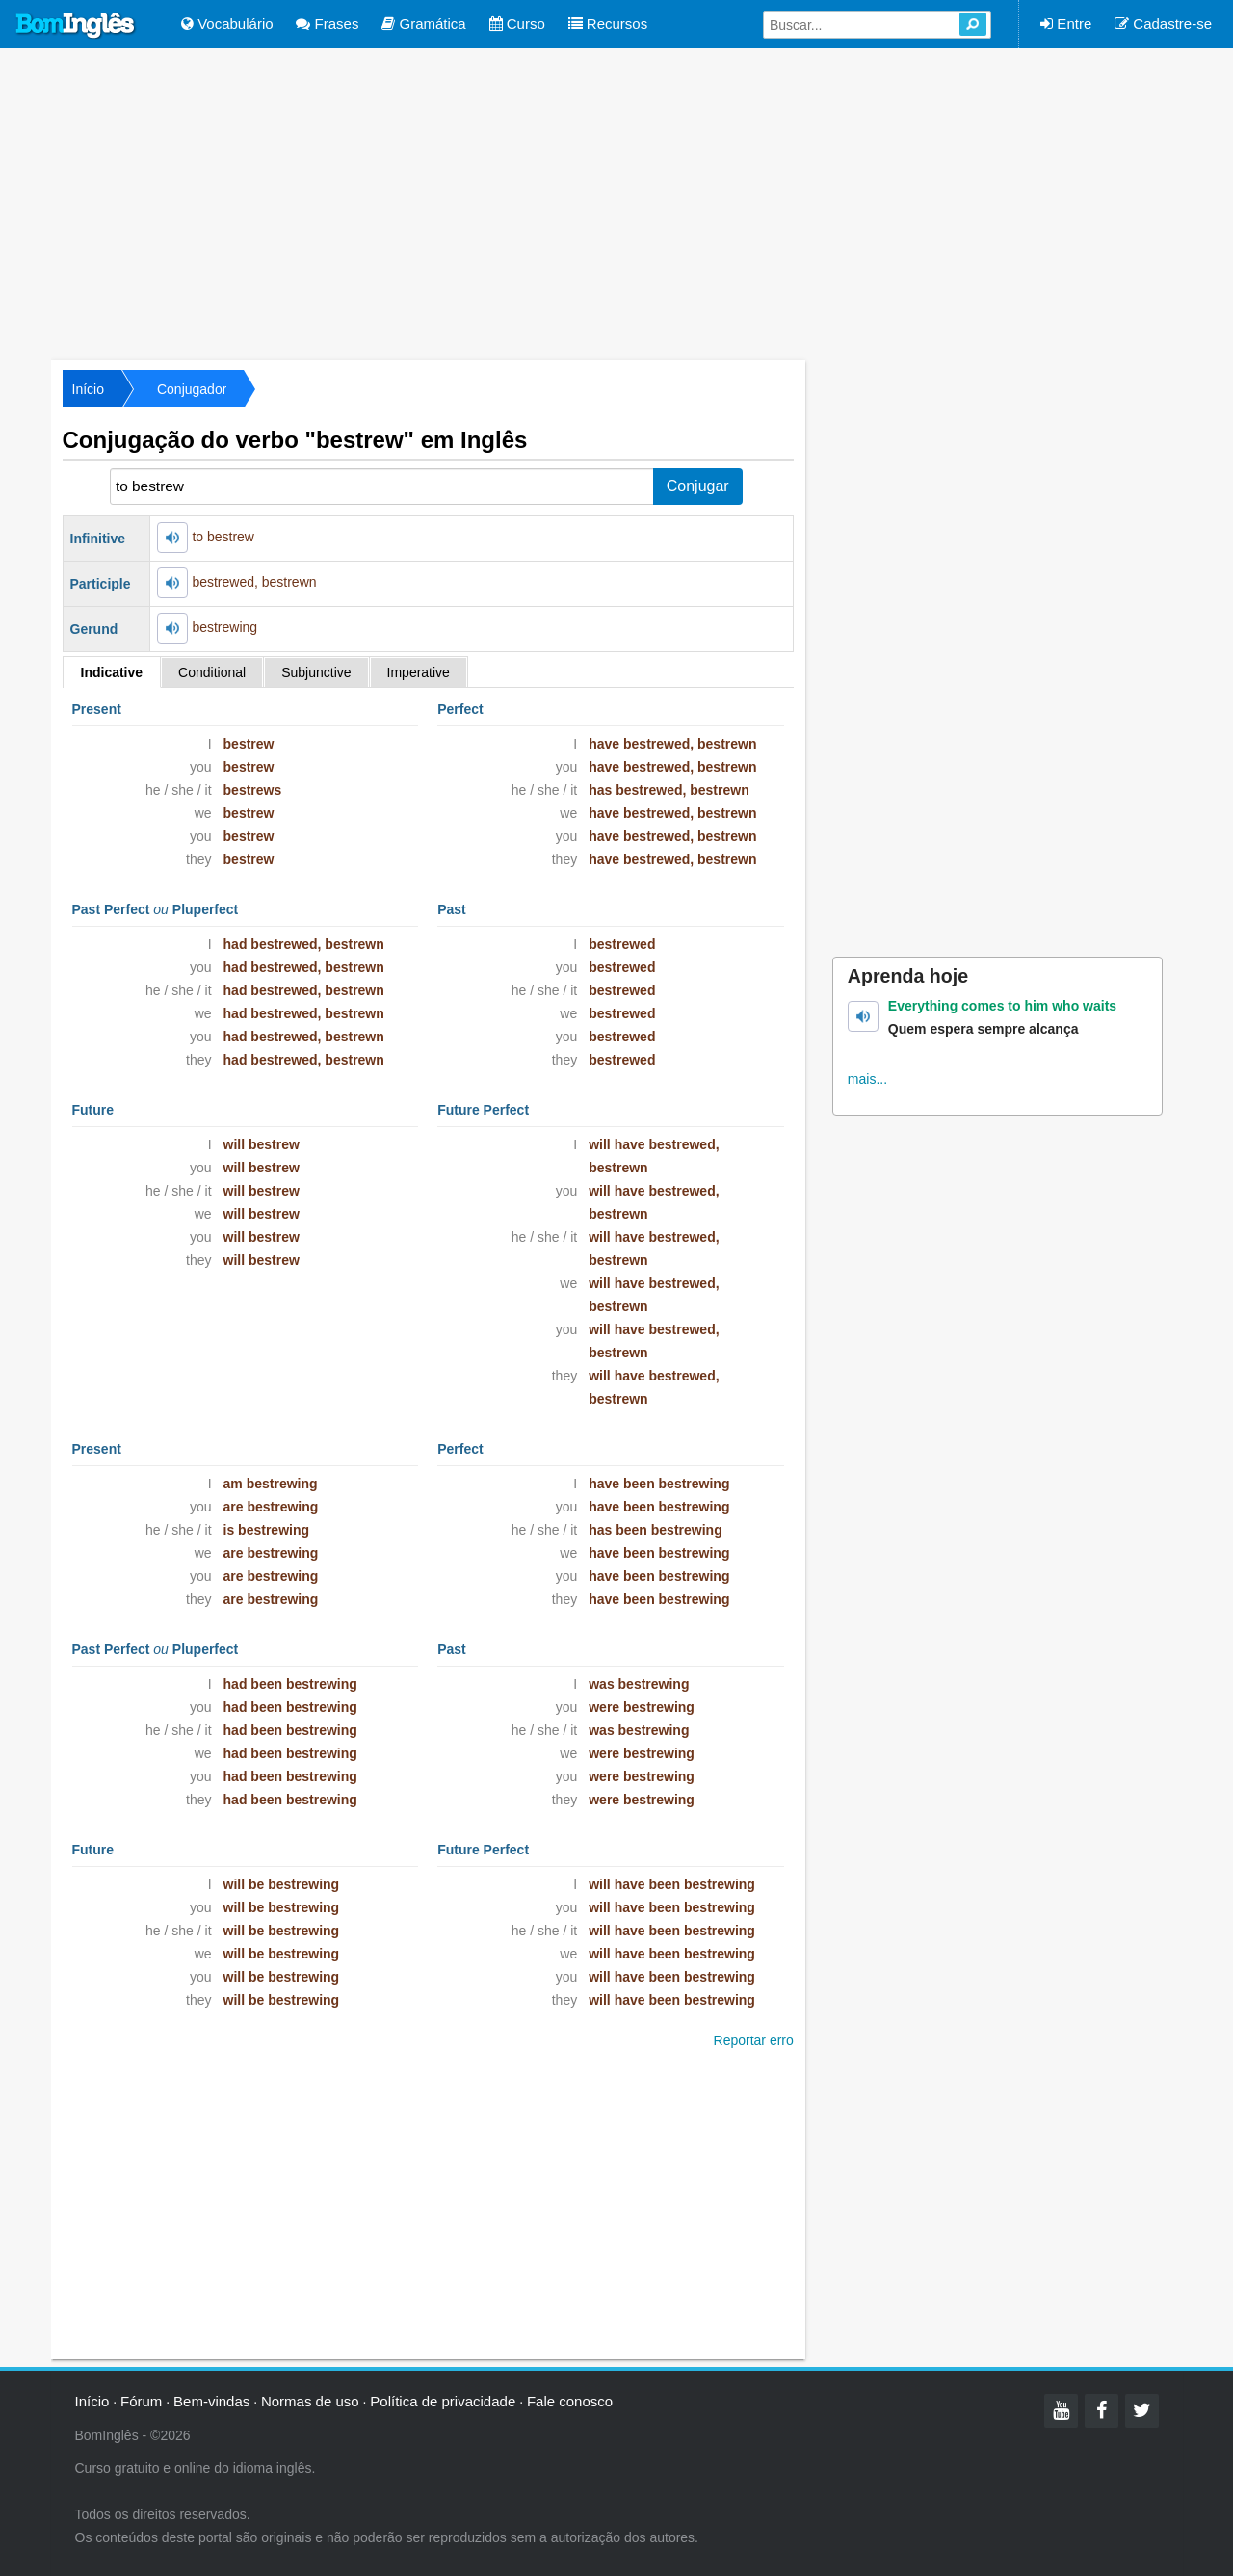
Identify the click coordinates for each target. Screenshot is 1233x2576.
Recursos (608, 23)
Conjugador (191, 389)
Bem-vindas (211, 2401)
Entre (1065, 23)
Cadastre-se (1163, 23)
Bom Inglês (76, 26)
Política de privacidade (442, 2401)
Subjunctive (316, 672)
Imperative (418, 672)
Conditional (212, 672)
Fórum (141, 2401)
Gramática (423, 23)
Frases (327, 23)
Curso (517, 23)
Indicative (112, 672)
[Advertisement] (616, 202)
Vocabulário (227, 23)
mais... (867, 1079)
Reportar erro (754, 2040)
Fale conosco (570, 2401)
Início (88, 389)
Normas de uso (310, 2401)
